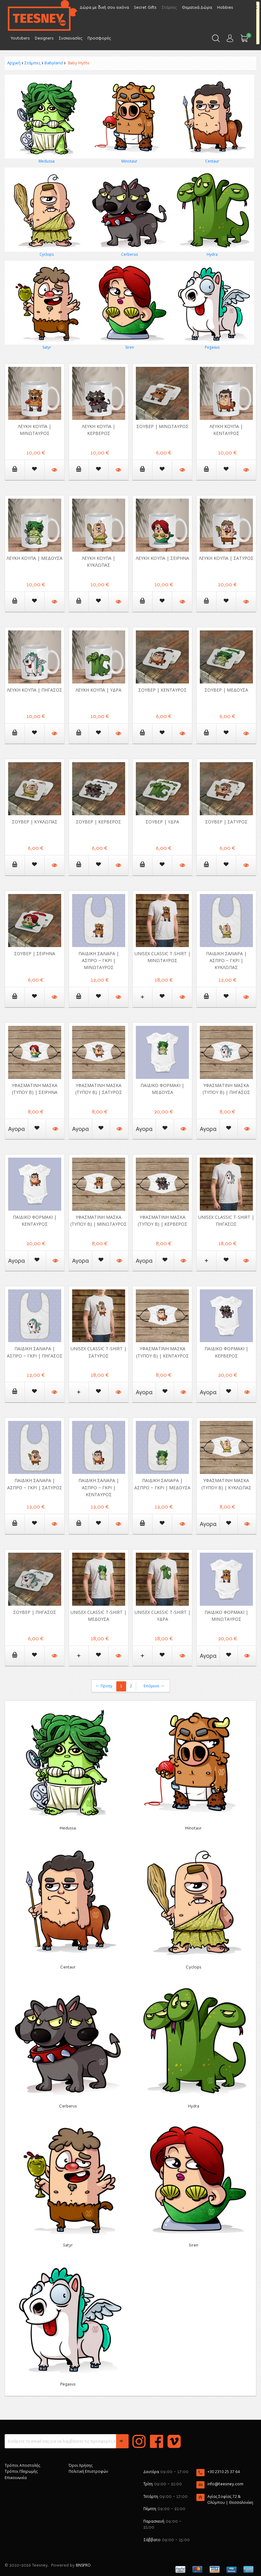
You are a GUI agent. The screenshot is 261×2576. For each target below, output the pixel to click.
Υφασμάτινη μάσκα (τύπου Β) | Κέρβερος (162, 1220)
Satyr (46, 347)
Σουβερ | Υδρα (162, 822)
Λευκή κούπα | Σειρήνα (162, 558)
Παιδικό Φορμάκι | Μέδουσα (162, 1088)
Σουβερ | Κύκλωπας (34, 822)
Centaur (212, 161)
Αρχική (13, 63)
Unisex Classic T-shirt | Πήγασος (226, 1220)
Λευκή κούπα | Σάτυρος (226, 558)
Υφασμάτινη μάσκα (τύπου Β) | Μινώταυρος (98, 1220)
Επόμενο (154, 1686)
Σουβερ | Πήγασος (34, 1612)
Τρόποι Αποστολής (22, 2465)
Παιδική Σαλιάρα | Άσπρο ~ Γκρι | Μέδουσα (162, 1483)
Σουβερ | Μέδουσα (226, 690)
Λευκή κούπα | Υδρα (98, 690)
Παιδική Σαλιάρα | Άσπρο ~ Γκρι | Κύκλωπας (226, 960)
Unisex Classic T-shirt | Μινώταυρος (162, 957)
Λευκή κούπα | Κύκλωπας (98, 561)
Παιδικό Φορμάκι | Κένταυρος (34, 1220)
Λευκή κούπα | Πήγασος (34, 690)
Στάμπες (32, 63)
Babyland (54, 63)
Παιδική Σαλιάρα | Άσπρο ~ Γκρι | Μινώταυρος (98, 960)
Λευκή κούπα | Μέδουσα (34, 558)
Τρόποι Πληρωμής (21, 2471)
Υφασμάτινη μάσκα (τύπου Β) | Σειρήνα (34, 1088)
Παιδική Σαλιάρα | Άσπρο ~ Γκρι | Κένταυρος (98, 1487)
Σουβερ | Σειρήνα (34, 953)
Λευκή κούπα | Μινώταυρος (34, 429)
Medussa (47, 161)
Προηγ (103, 1686)
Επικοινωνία (16, 2477)
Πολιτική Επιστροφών (88, 2471)
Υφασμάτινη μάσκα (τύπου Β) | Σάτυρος (98, 1088)
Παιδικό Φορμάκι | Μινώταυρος (226, 1615)
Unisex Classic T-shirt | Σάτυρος (98, 1352)
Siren (129, 347)
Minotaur (129, 161)
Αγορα (16, 1129)
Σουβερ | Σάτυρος (226, 822)
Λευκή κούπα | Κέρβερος (98, 429)
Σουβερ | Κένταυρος (162, 690)
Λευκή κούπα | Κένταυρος (226, 429)
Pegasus (212, 347)
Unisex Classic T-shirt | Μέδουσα (98, 1615)
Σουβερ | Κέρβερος (98, 822)
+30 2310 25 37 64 (223, 2471)
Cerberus (129, 254)
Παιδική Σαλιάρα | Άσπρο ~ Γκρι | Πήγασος (34, 1352)
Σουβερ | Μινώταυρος (162, 426)
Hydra (212, 254)
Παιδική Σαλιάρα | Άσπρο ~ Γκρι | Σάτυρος (34, 1483)
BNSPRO (83, 2565)
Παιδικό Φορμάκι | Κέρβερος (226, 1352)
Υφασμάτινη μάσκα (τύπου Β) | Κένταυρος (162, 1352)
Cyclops (47, 254)
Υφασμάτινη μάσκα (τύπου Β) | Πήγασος (226, 1088)
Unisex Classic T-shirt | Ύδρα (162, 1615)
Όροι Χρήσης (81, 2465)
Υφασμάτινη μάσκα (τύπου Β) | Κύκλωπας (226, 1483)
